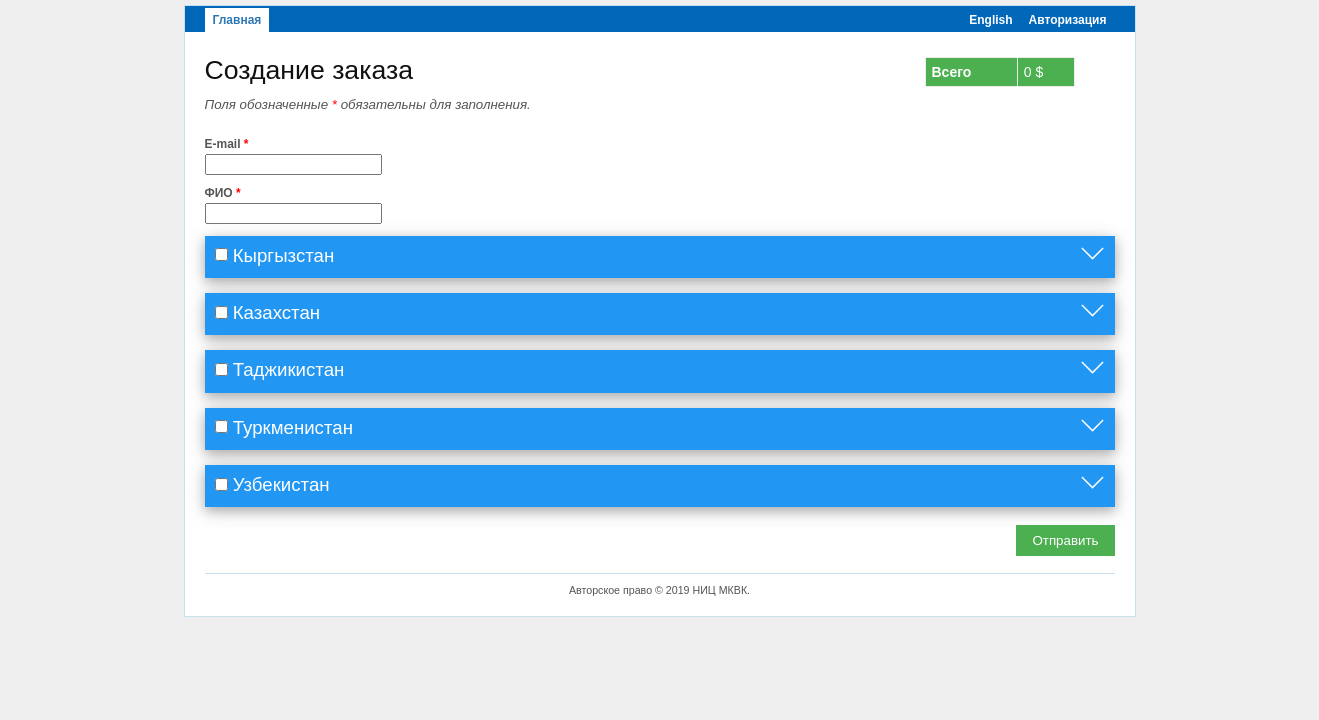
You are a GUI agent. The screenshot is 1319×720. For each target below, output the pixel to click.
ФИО (223, 193)
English (990, 20)
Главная (237, 20)
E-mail (227, 144)
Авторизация (1068, 20)
